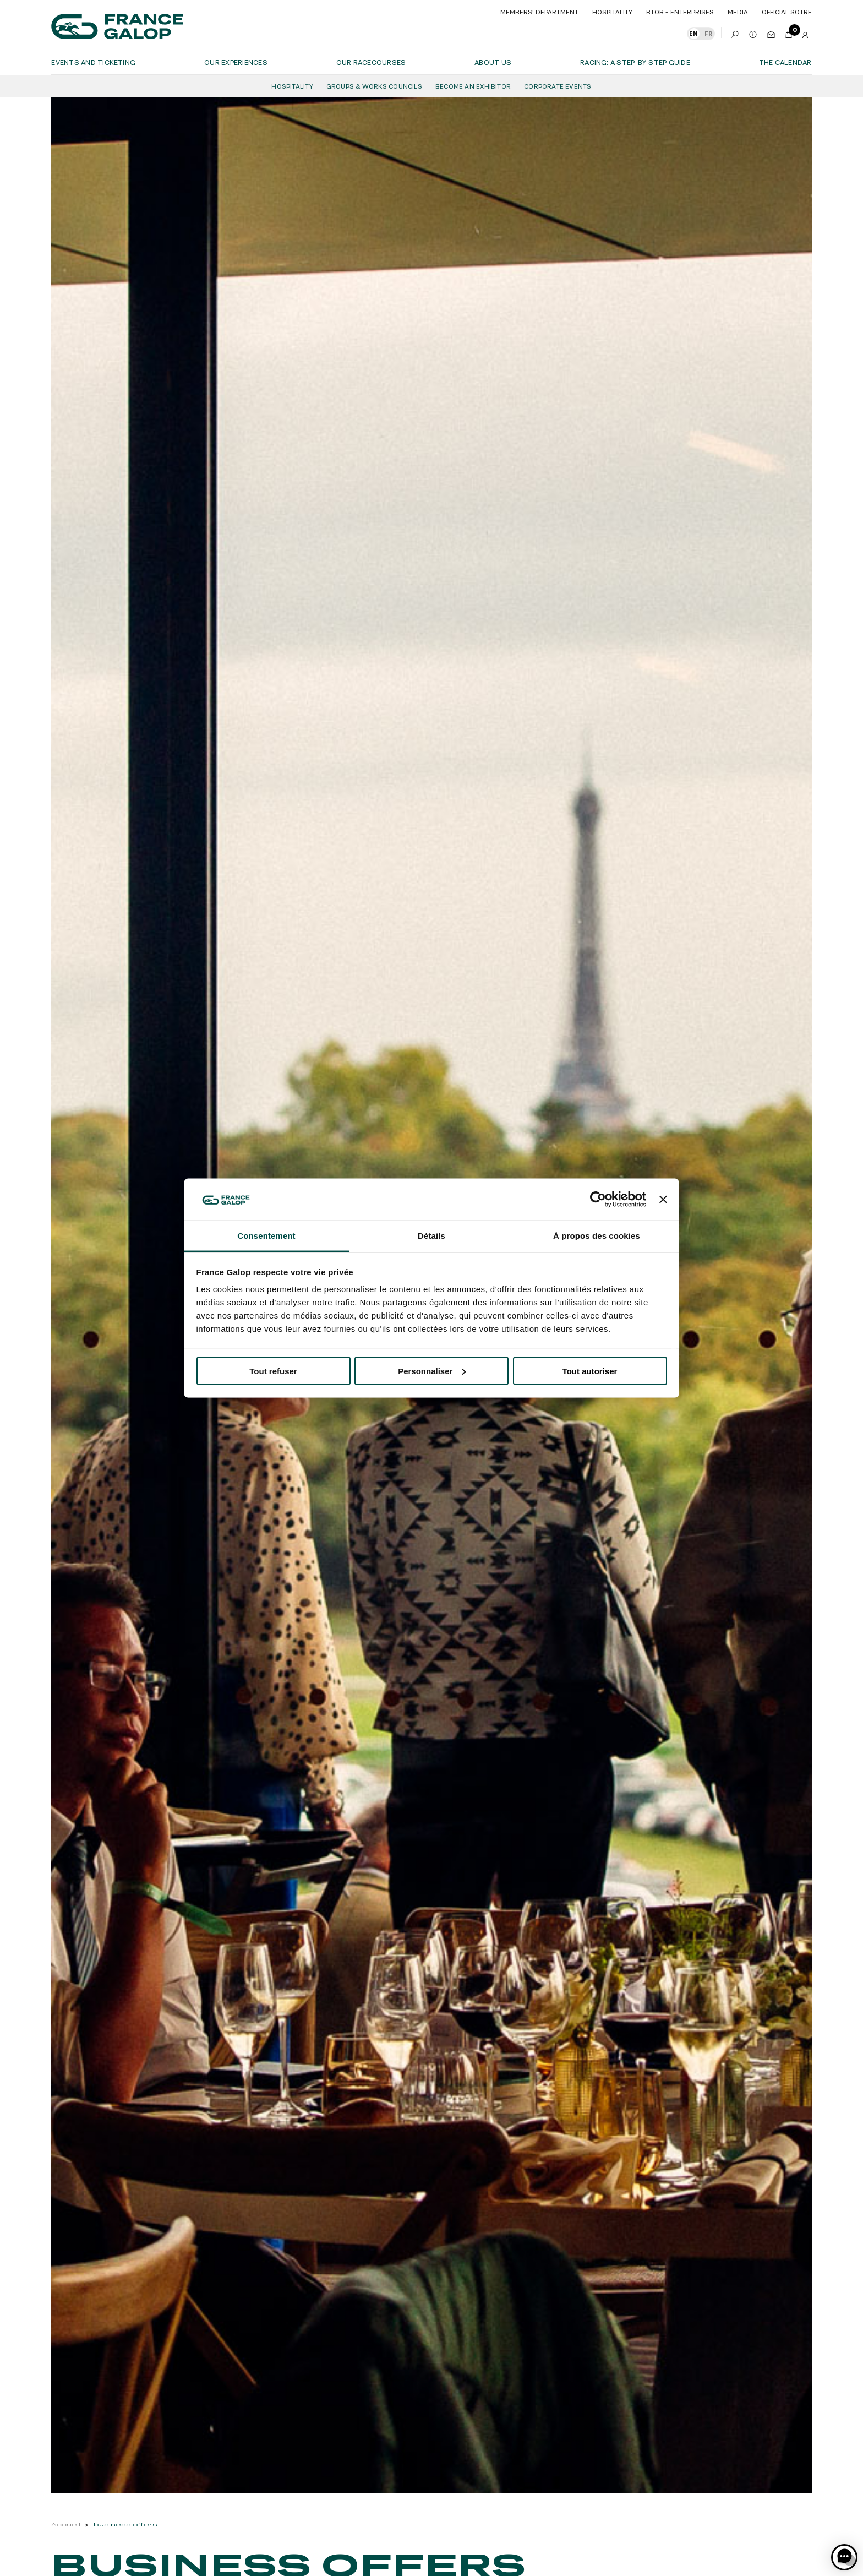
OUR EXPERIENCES (235, 62)
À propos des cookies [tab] (596, 1235)
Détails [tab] (431, 1235)
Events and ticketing (93, 62)
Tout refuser (273, 1370)
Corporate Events (558, 86)
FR (708, 33)
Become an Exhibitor (473, 86)
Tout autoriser (590, 1370)
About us (492, 62)
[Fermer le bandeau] (663, 1199)
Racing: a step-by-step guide (635, 62)
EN (693, 33)
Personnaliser (432, 1370)
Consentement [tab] (266, 1235)
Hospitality (292, 86)
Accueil (65, 2524)
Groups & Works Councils (374, 86)
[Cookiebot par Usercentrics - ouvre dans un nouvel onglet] (598, 1199)
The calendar (785, 62)
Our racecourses (371, 62)
